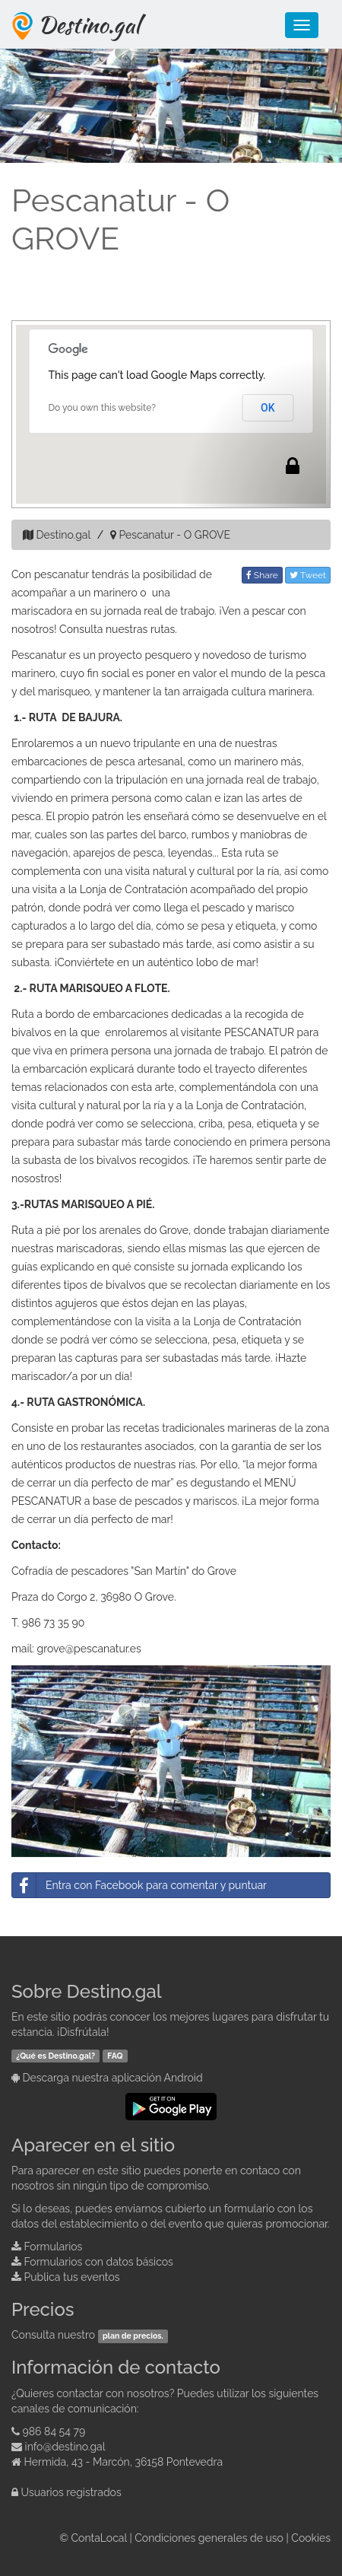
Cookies (311, 2538)
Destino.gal (89, 24)
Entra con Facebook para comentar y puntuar (139, 1885)
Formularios (53, 2246)
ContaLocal (98, 2538)
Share (262, 575)
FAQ (114, 2055)
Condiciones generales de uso (209, 2538)
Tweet (308, 575)
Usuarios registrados (71, 2492)
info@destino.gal (65, 2447)
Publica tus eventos (72, 2277)
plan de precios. (133, 2335)
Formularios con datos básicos (98, 2262)
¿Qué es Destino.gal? (55, 2055)
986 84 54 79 (54, 2431)
